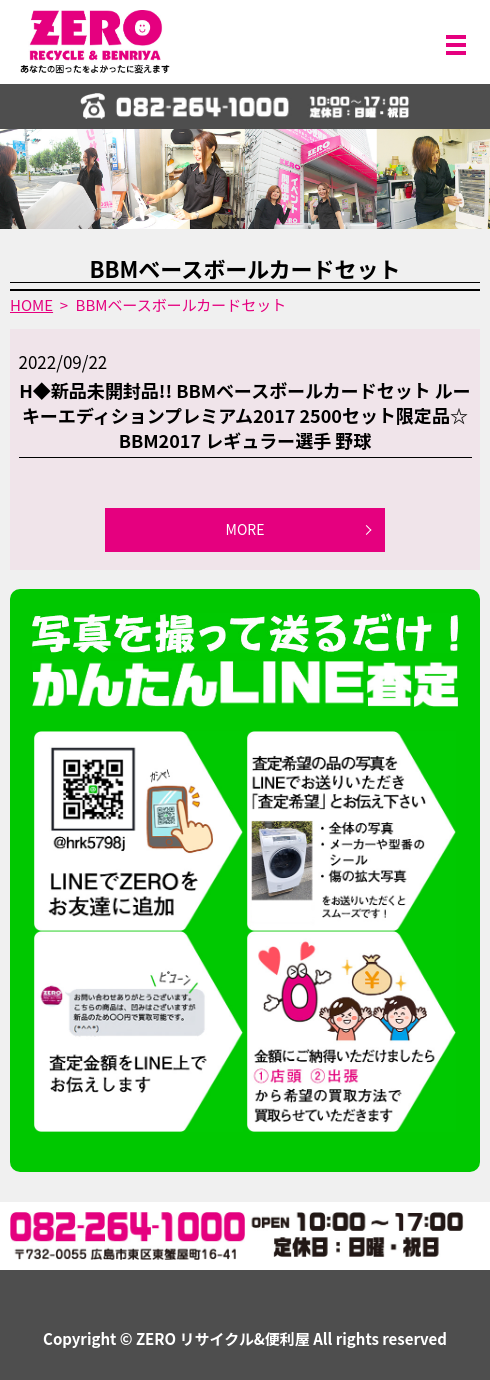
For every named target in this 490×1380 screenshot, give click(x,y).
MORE (245, 529)
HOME (31, 304)
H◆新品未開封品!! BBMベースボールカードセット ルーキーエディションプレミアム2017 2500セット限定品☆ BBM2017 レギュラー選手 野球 (245, 415)
